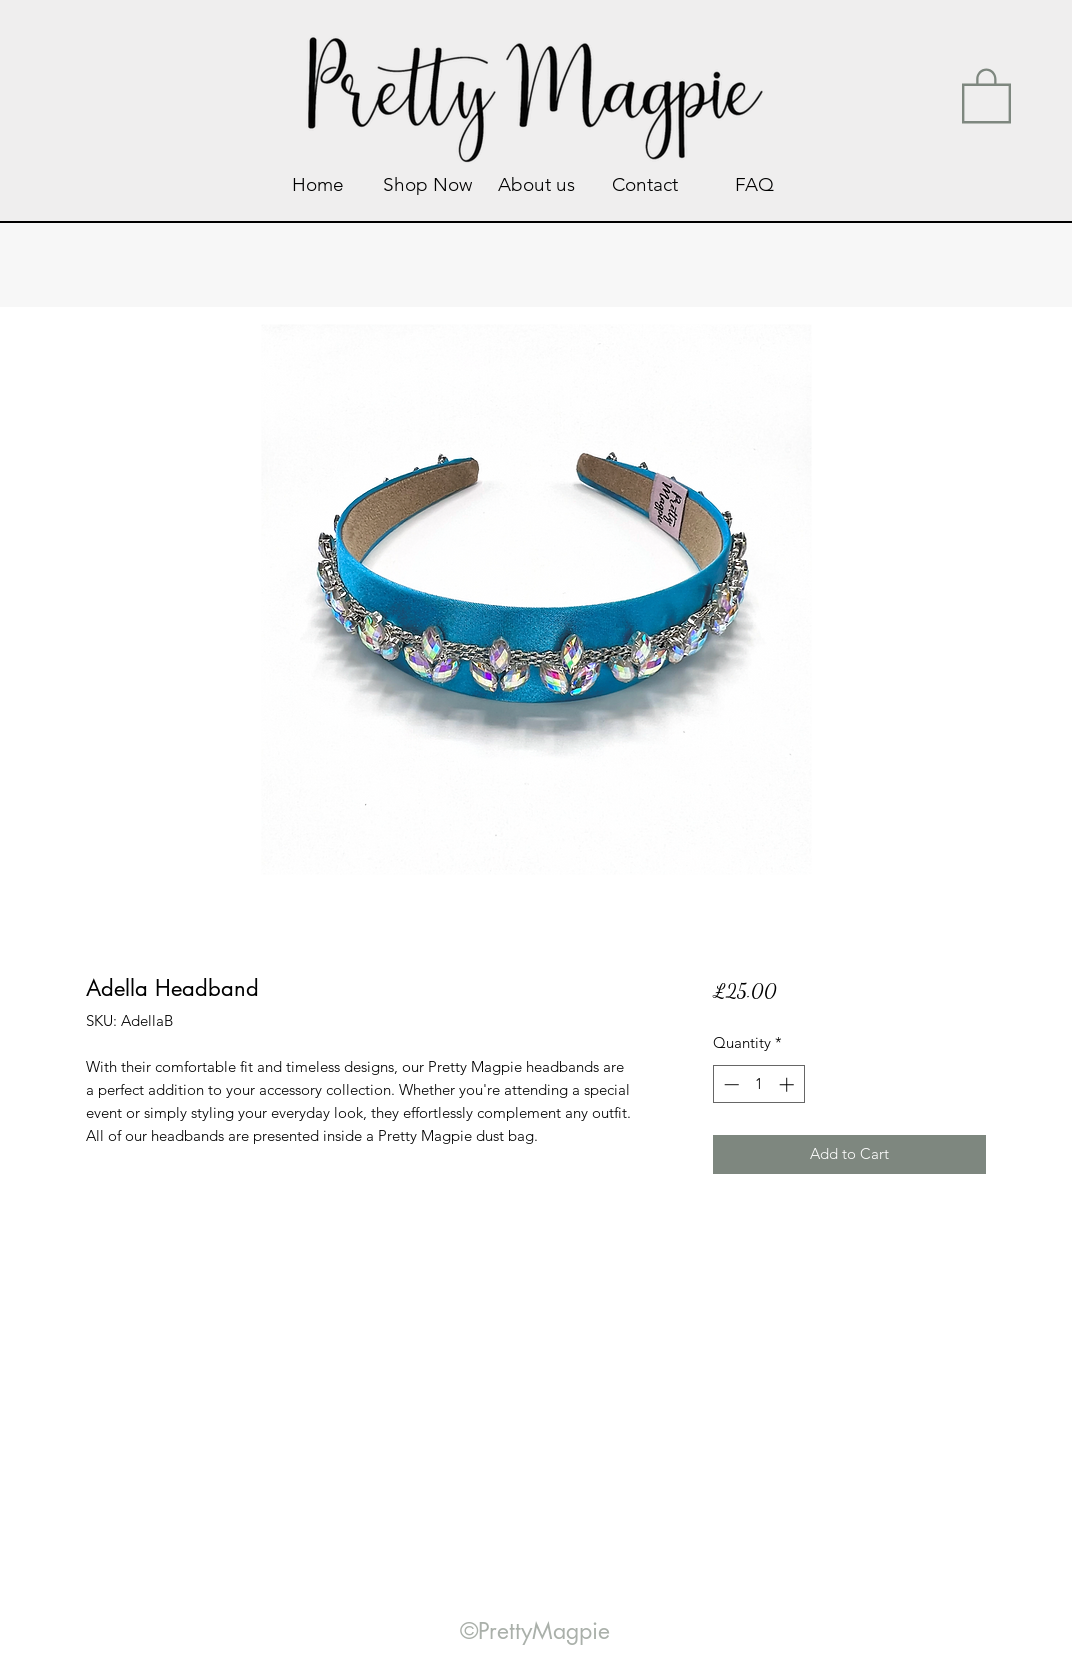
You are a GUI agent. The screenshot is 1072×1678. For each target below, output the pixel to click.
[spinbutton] (758, 1084)
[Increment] (788, 1084)
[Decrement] (729, 1084)
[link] (986, 94)
